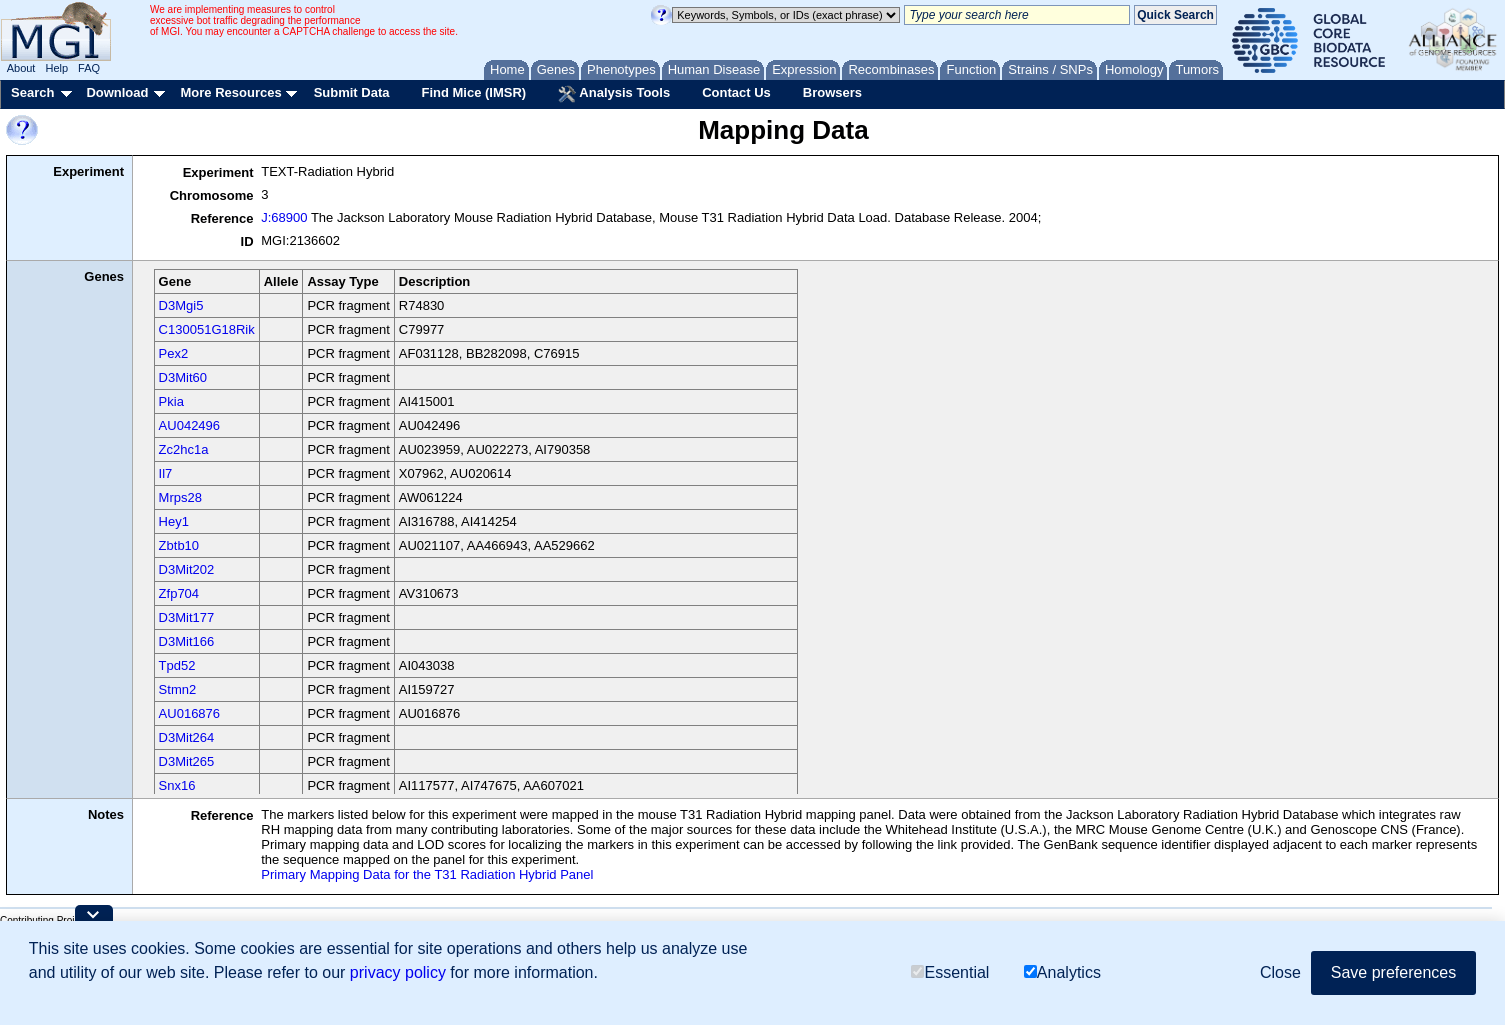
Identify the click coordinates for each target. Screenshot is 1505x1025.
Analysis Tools (614, 94)
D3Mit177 (187, 617)
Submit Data (352, 92)
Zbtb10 (179, 545)
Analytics (1062, 972)
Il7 (166, 473)
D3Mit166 (187, 641)
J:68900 (284, 217)
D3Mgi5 (181, 305)
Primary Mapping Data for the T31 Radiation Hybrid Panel (427, 874)
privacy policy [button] (398, 972)
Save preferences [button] (1393, 972)
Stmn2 (178, 689)
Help (56, 68)
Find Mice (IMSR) (473, 92)
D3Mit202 (187, 569)
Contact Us (736, 92)
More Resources (230, 92)
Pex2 (174, 353)
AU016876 (189, 713)
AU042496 (189, 425)
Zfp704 (179, 593)
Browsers (832, 92)
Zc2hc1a (184, 449)
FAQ (89, 68)
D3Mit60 (183, 377)
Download (117, 92)
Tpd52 (177, 665)
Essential (950, 972)
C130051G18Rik (207, 329)
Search (32, 92)
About (21, 68)
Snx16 (177, 785)
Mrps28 (180, 497)
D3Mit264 (187, 737)
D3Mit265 (187, 761)
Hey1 (174, 521)
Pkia (171, 401)
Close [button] (1280, 972)
